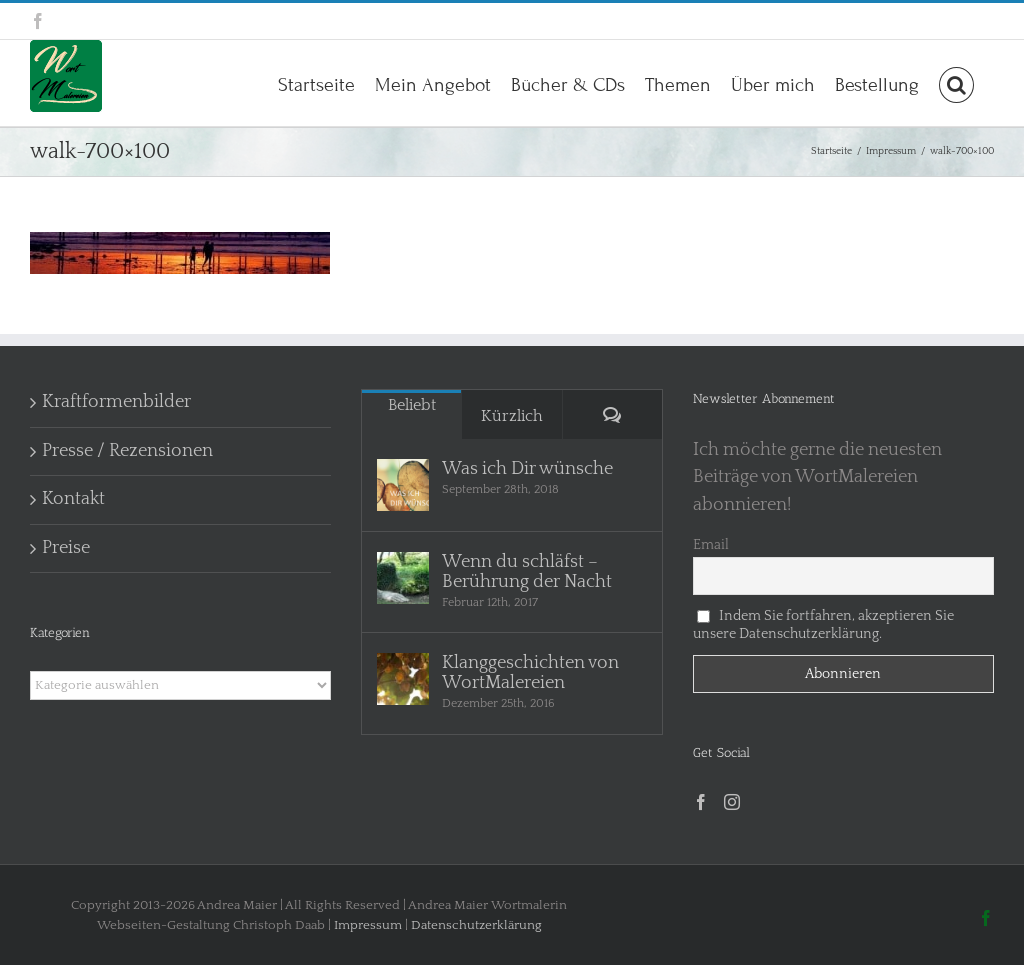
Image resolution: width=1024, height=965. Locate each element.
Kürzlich (512, 416)
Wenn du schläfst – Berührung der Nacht (527, 572)
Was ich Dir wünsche (527, 469)
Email (711, 545)
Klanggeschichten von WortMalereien (530, 673)
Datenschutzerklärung (476, 925)
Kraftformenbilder (116, 402)
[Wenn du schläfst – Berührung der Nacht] (403, 578)
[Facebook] (701, 802)
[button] (956, 83)
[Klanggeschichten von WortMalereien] (403, 679)
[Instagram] (732, 802)
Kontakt (73, 499)
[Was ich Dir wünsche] (403, 485)
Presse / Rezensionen (127, 451)
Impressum (368, 925)
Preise (66, 548)
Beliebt (412, 405)
